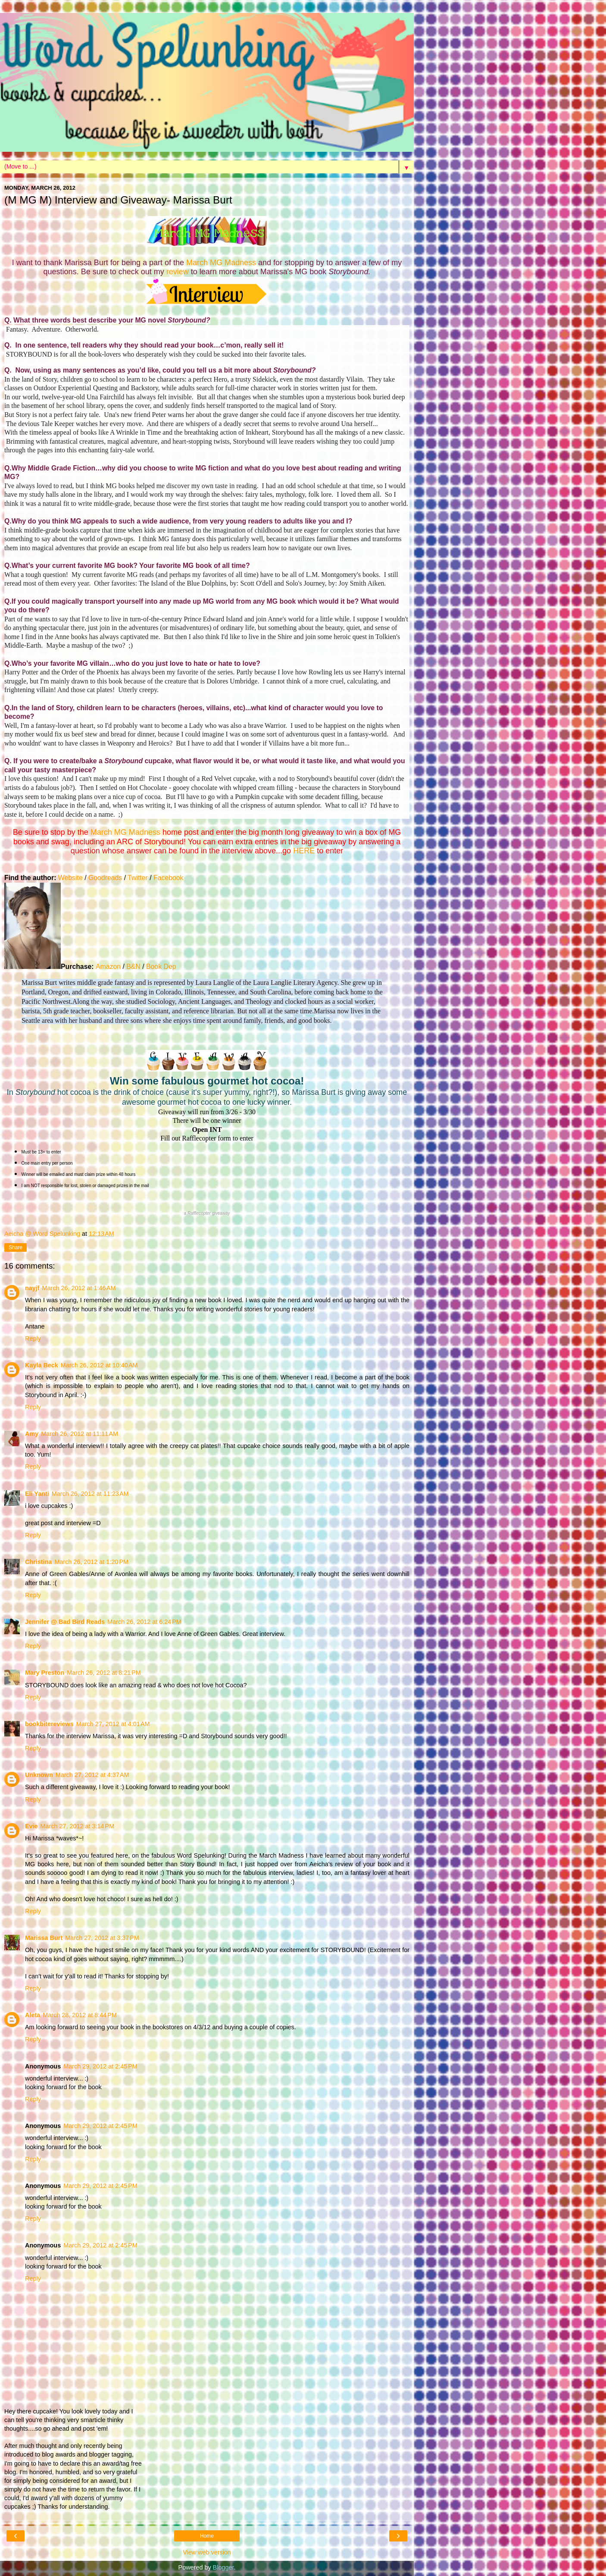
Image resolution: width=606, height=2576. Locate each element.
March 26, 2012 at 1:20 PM (91, 1561)
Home (207, 2536)
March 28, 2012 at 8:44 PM (80, 2015)
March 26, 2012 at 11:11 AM (79, 1433)
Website (70, 877)
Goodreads (105, 877)
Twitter (138, 877)
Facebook (168, 877)
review (178, 271)
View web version (207, 2552)
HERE (304, 850)
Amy (31, 1433)
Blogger (223, 2567)
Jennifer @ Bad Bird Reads (65, 1621)
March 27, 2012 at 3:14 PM (78, 1826)
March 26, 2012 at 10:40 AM (99, 1365)
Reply (33, 1338)
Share (15, 1247)
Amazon (108, 966)
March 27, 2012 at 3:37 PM (102, 1937)
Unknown (39, 1774)
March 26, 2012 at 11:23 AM (90, 1493)
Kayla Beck (41, 1365)
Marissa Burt (43, 1937)
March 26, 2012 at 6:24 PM (144, 1621)
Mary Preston (44, 1672)
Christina (38, 1561)
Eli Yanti (37, 1493)
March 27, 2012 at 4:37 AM (92, 1774)
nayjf (32, 1288)
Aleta (32, 2015)
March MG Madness (221, 262)
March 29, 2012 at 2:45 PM (100, 2066)
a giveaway (207, 1213)
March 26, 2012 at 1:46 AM (79, 1288)
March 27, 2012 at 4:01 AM (113, 1723)
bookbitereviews (49, 1723)
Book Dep (161, 966)
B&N (133, 966)
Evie (31, 1826)
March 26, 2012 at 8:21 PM (104, 1672)
